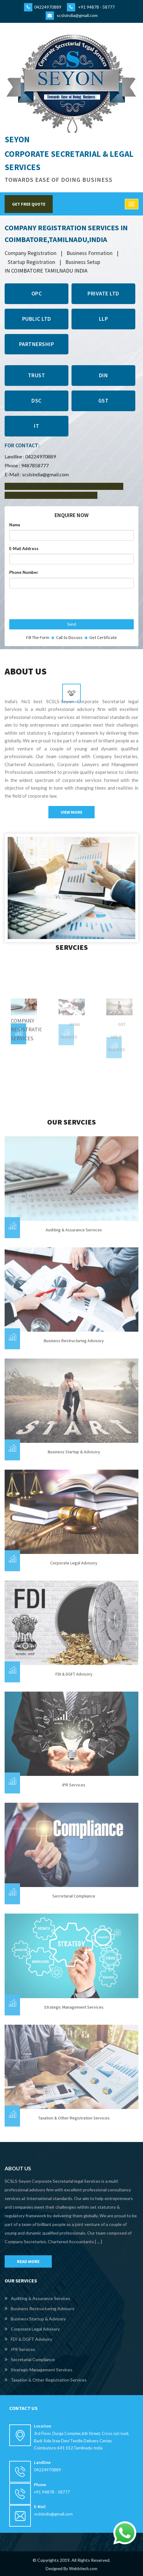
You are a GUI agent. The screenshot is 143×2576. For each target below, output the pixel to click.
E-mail (40, 2506)
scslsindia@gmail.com (72, 15)
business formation (89, 253)
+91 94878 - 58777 (91, 7)
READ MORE (28, 2261)
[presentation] (56, 605)
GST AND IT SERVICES (117, 1037)
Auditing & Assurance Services (74, 1230)
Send (71, 624)
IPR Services (73, 1785)
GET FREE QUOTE (28, 204)
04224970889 (42, 7)
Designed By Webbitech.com (71, 2568)
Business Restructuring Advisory (74, 1340)
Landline (42, 2462)
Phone (40, 2484)
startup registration (31, 261)
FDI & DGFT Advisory (73, 1674)
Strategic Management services (74, 2007)
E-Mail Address (24, 548)
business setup (82, 261)
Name (14, 524)
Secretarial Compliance (73, 1896)
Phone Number (23, 572)
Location (42, 2426)
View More (71, 812)
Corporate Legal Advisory (73, 1563)
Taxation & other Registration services (74, 2118)
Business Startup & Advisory (74, 1452)
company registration (30, 253)
